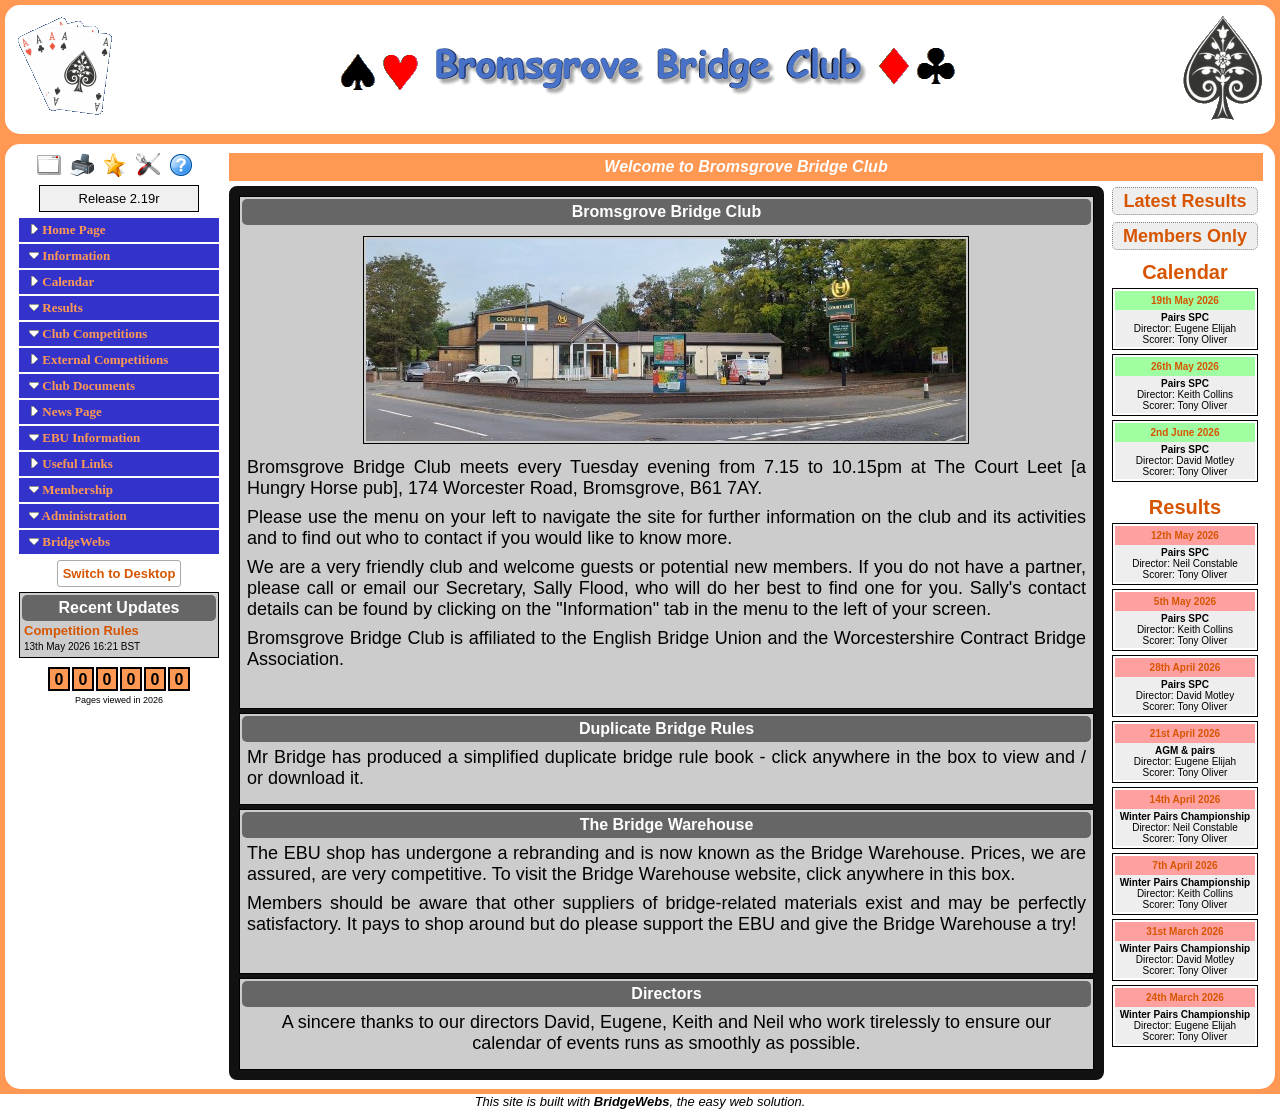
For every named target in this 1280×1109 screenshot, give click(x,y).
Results (56, 307)
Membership (71, 489)
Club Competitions (88, 333)
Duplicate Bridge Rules (666, 728)
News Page (65, 411)
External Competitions (98, 359)
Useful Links (71, 463)
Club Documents (82, 385)
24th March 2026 (1185, 997)
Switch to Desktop (119, 573)
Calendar (61, 281)
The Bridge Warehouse (667, 824)
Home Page (67, 229)
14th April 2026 (1185, 799)
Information (69, 255)
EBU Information (84, 437)
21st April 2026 (1185, 733)
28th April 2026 (1185, 667)
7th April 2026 (1184, 865)
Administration (78, 515)
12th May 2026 (1185, 535)
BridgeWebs (69, 541)
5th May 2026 (1185, 601)
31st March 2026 (1184, 931)
